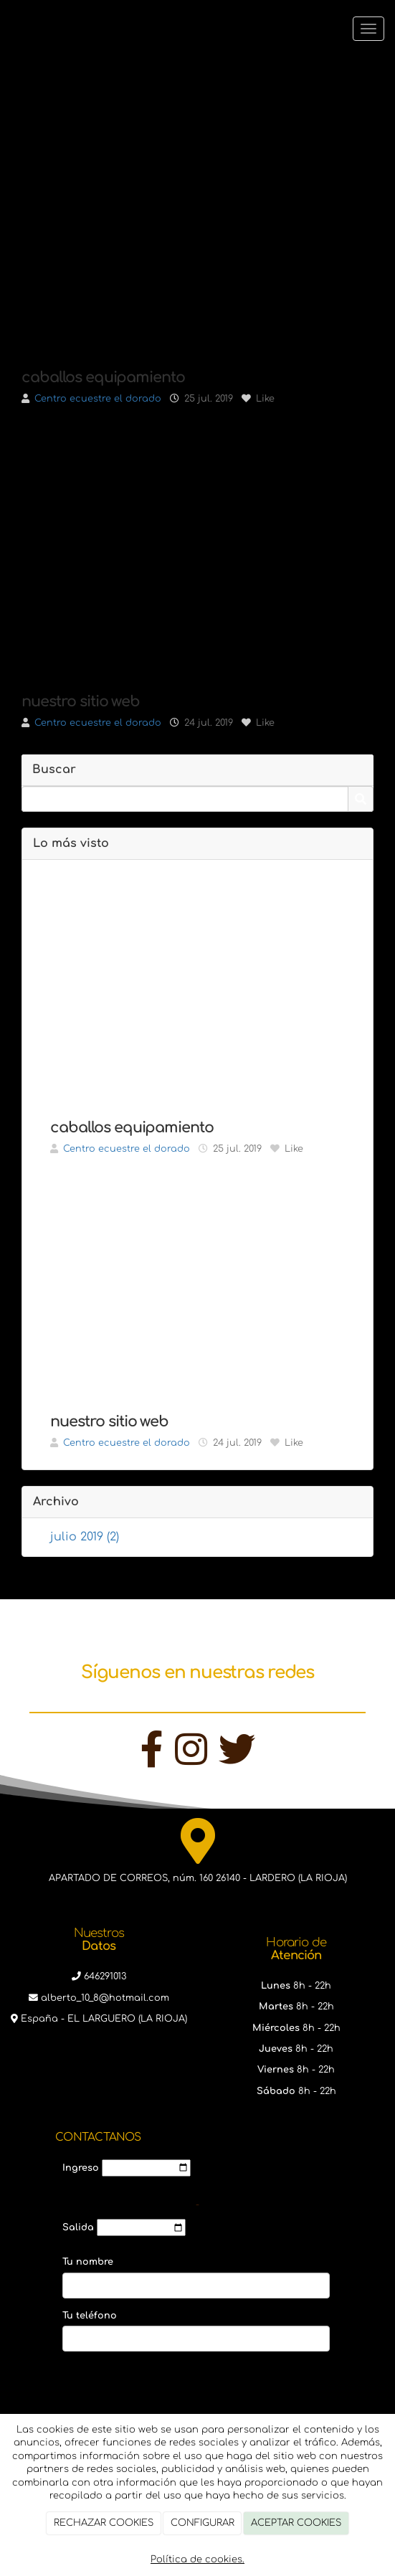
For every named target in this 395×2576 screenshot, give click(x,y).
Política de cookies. (197, 2559)
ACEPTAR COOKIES (296, 2523)
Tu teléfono (89, 2316)
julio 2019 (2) (84, 1536)
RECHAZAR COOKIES (103, 2523)
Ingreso (80, 2168)
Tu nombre (87, 2262)
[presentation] (171, 2397)
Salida (78, 2227)
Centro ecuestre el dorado (97, 399)
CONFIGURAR (202, 2523)
